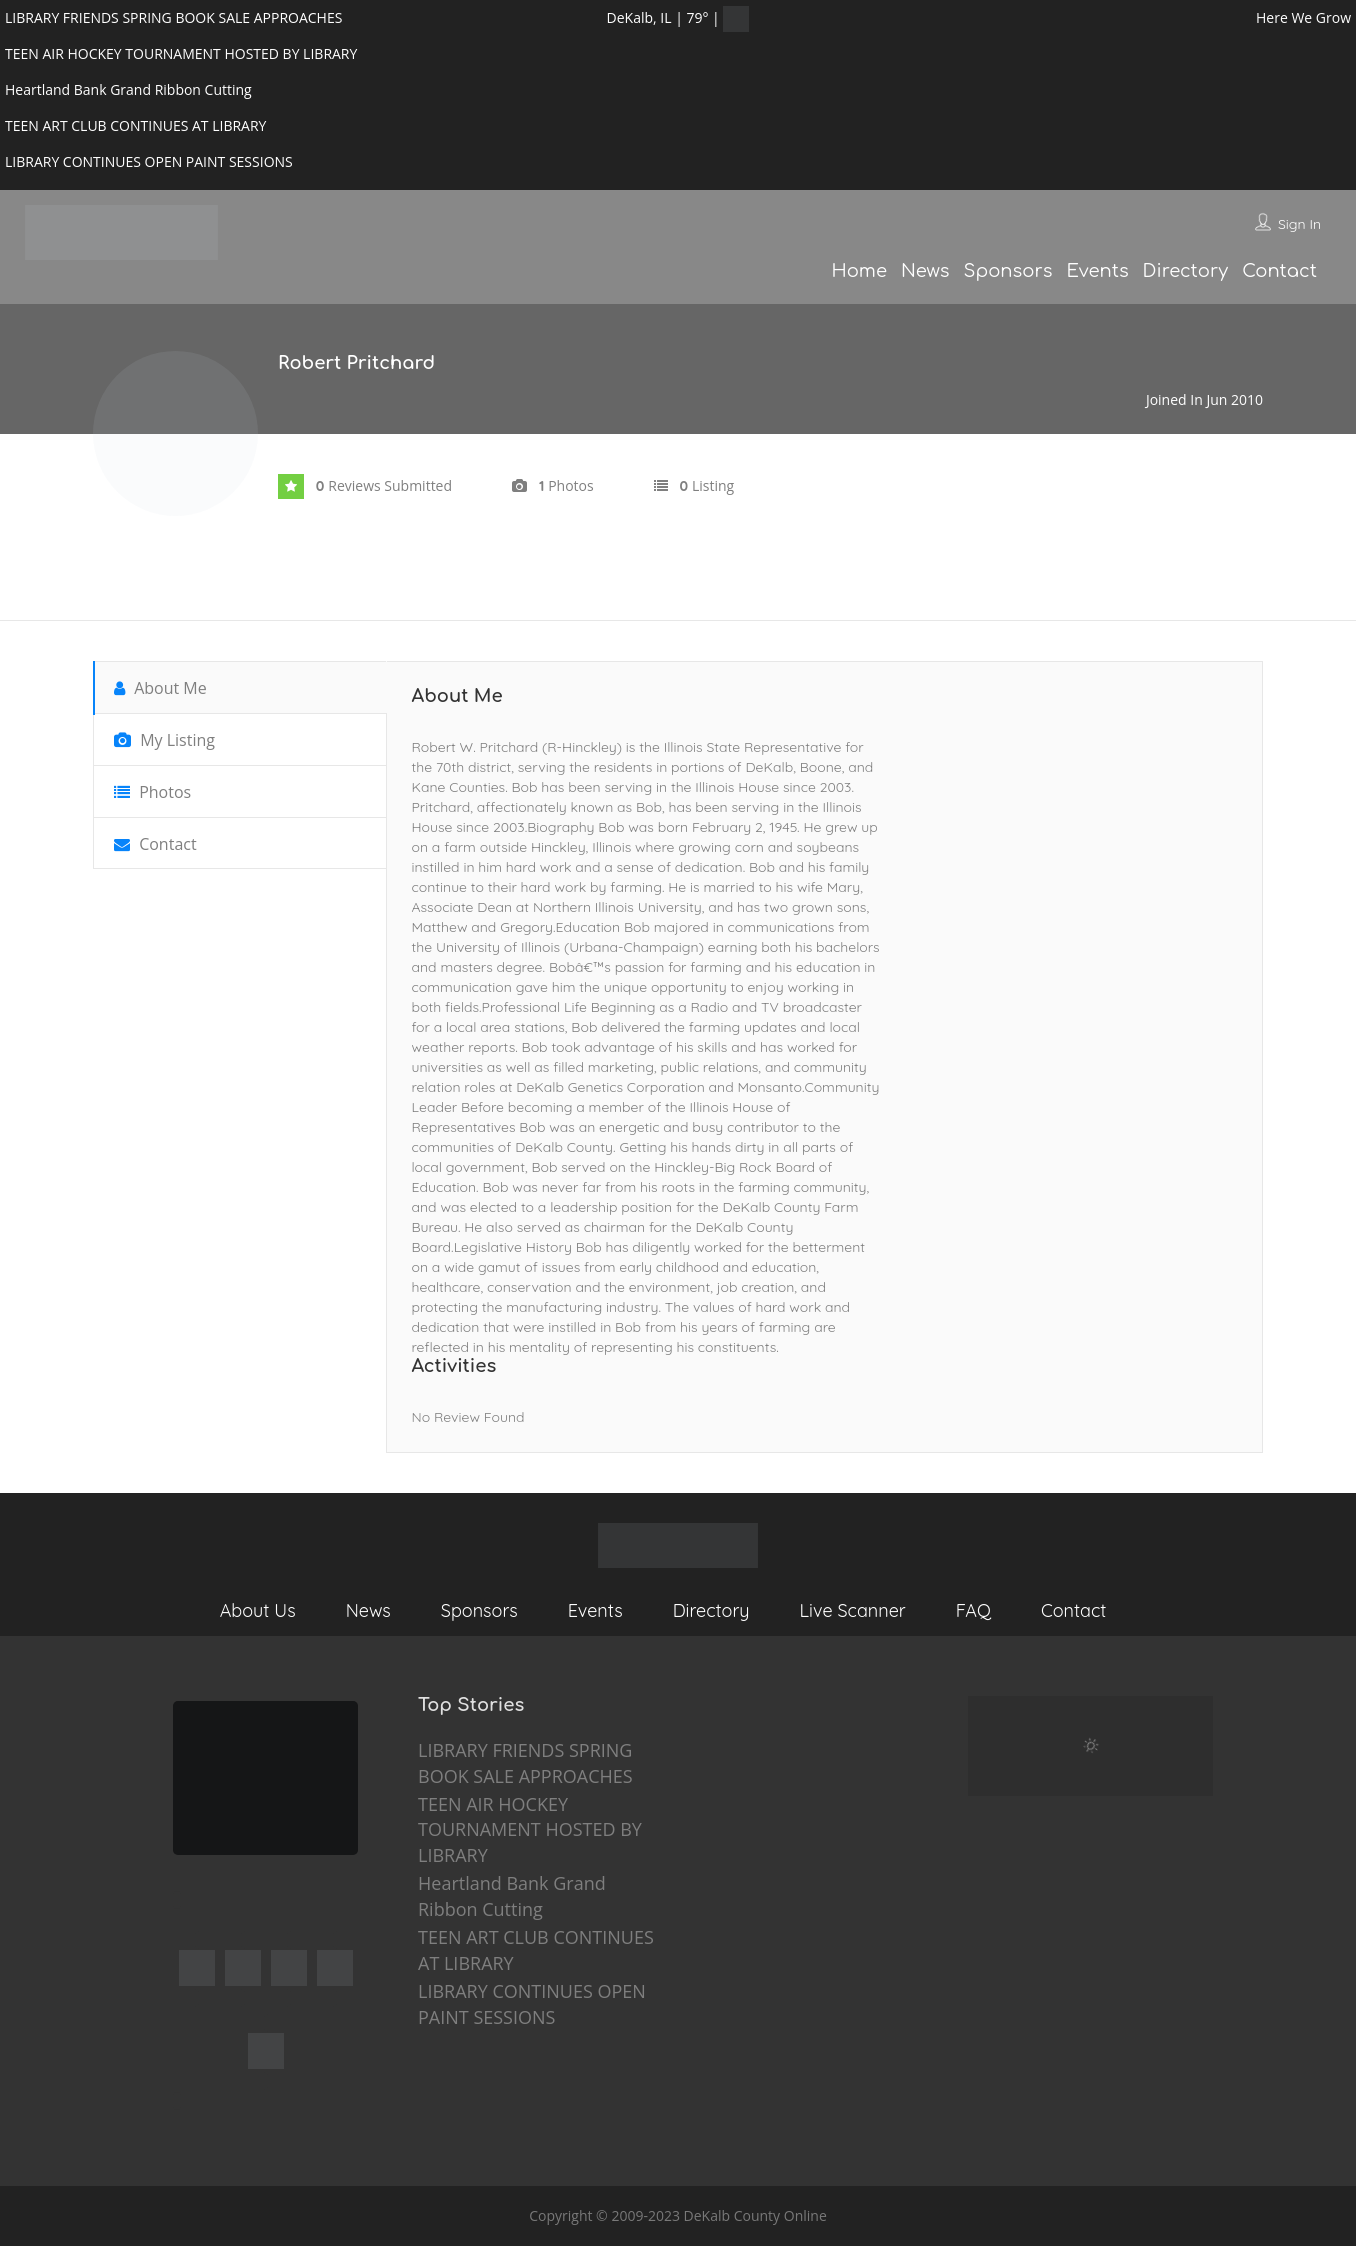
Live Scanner (853, 1610)
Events (1097, 271)
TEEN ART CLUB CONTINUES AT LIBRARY (536, 1950)
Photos (152, 792)
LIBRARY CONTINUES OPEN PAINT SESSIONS (532, 2004)
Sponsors (1008, 271)
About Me (160, 688)
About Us (258, 1610)
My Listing (164, 740)
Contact (1279, 271)
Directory (1186, 271)
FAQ (973, 1610)
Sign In (1299, 224)
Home (858, 271)
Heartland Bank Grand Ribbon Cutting (512, 1896)
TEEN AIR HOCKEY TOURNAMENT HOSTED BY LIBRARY (530, 1829)
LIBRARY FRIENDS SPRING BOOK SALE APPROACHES (525, 1763)
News (925, 271)
